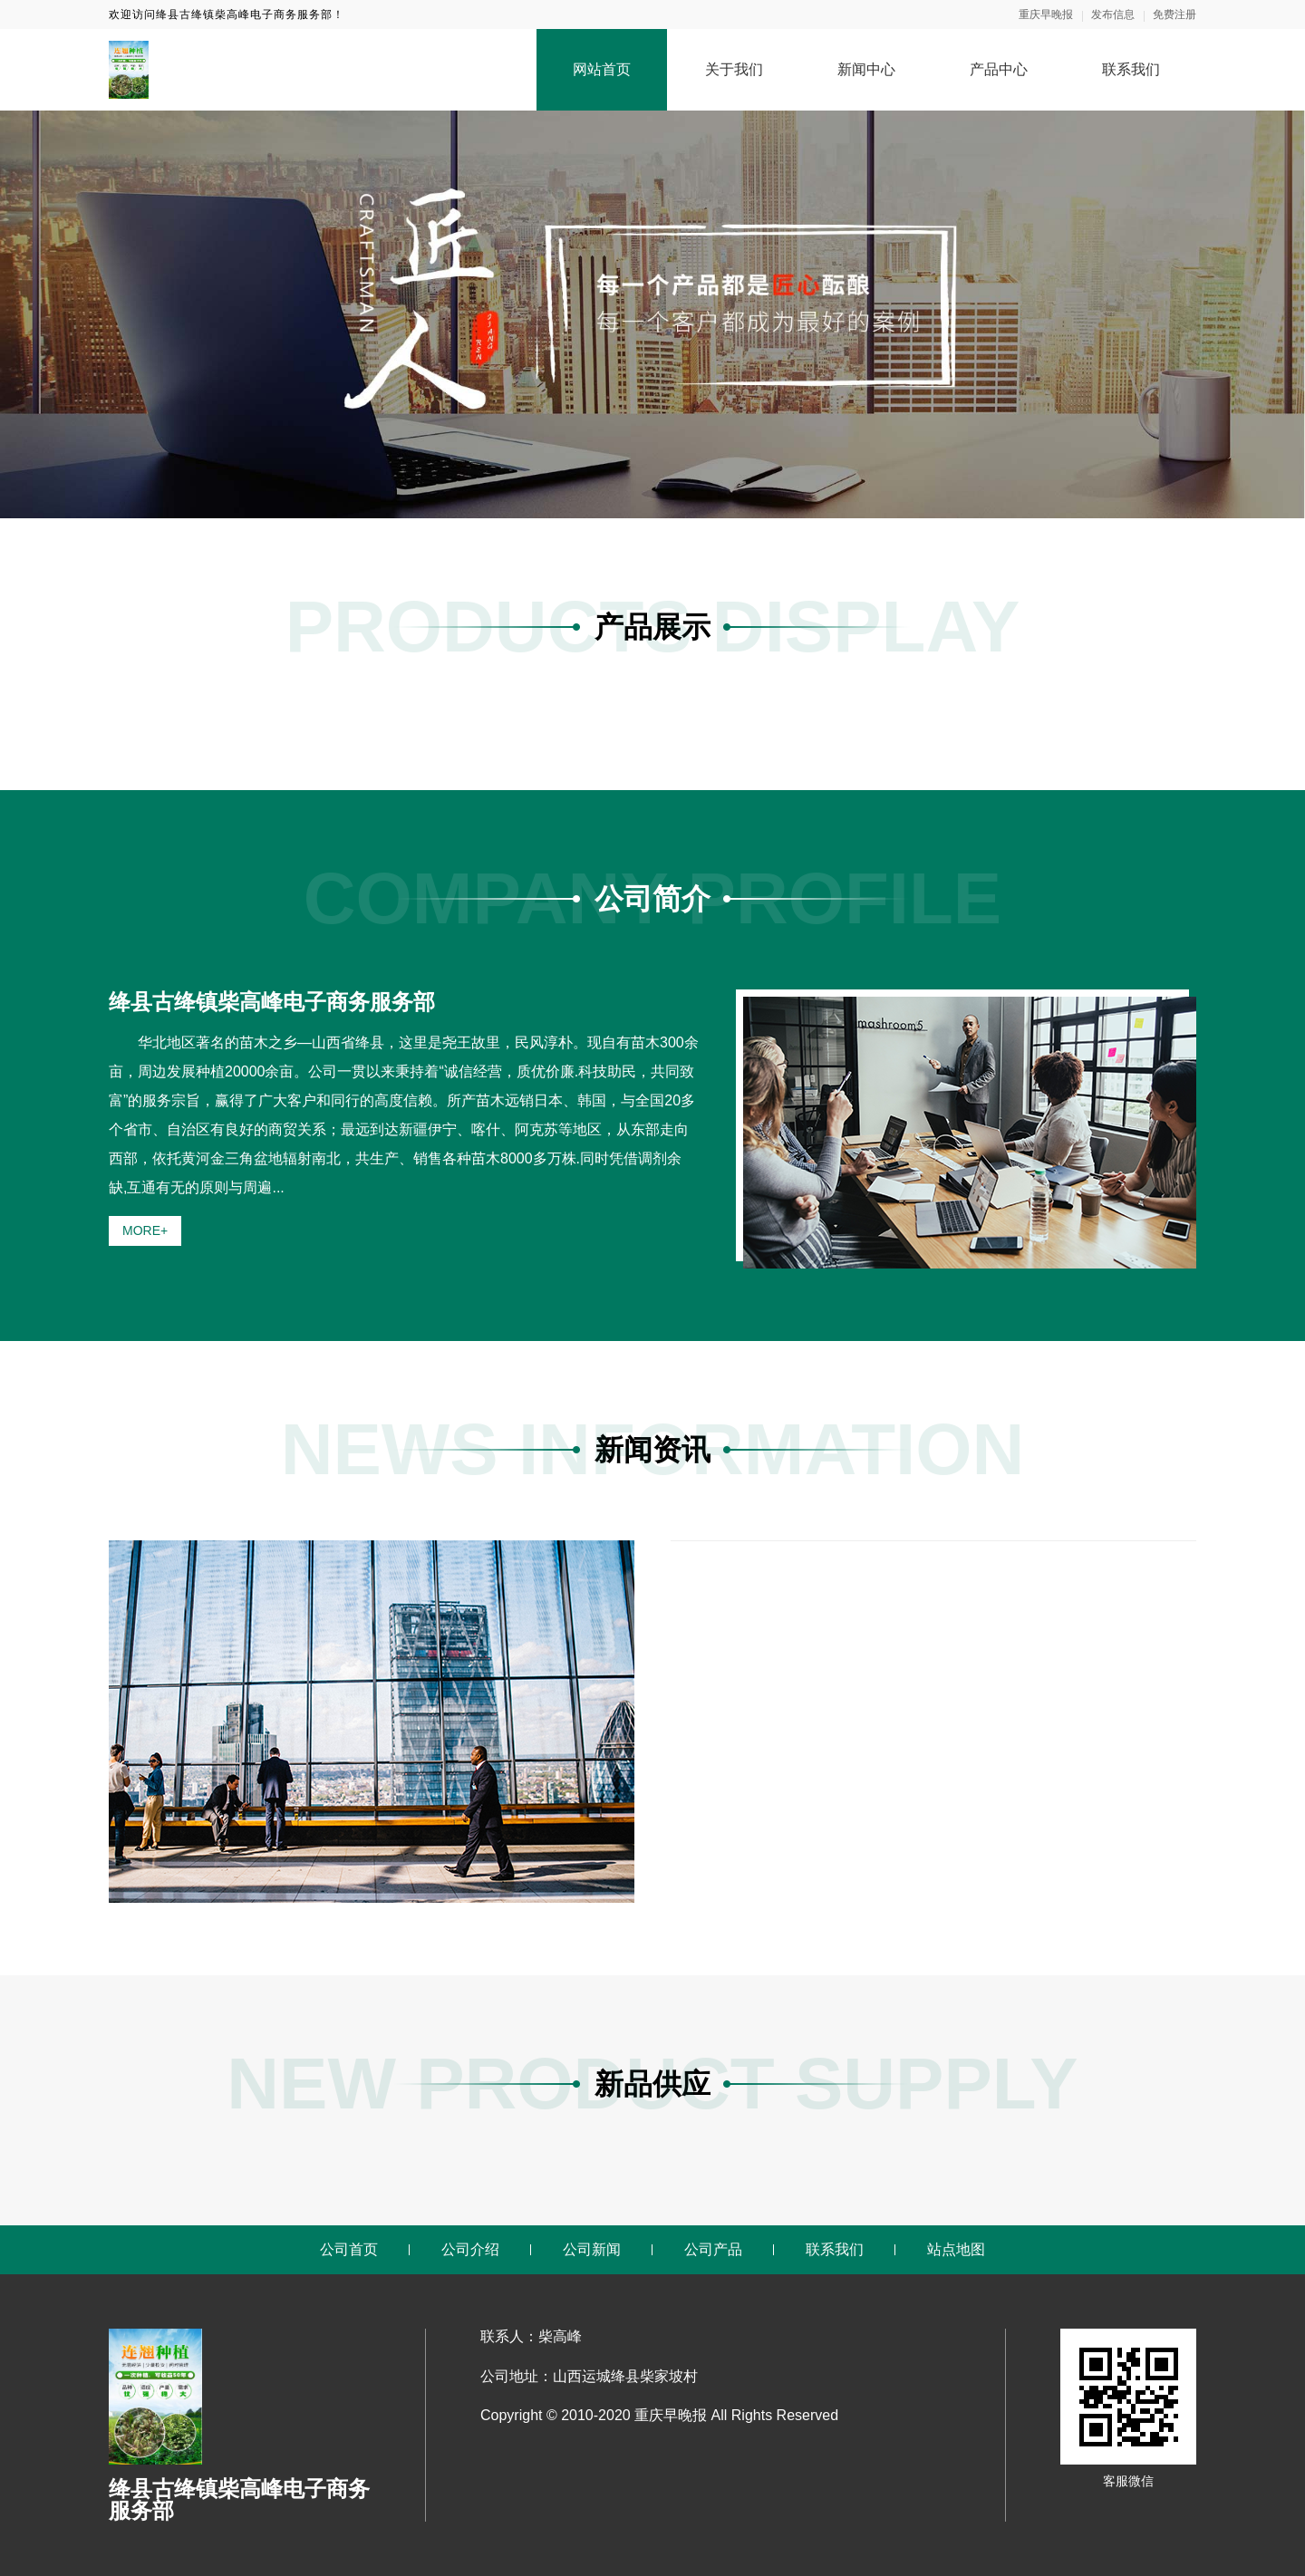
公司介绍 (470, 2249)
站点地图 (956, 2249)
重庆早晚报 (1046, 14)
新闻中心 (866, 69)
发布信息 (1113, 14)
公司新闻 (592, 2249)
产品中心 (999, 69)
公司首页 (349, 2249)
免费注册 (1174, 14)
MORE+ (145, 1230)
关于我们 (734, 69)
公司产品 (713, 2249)
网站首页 (602, 69)
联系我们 (1131, 69)
